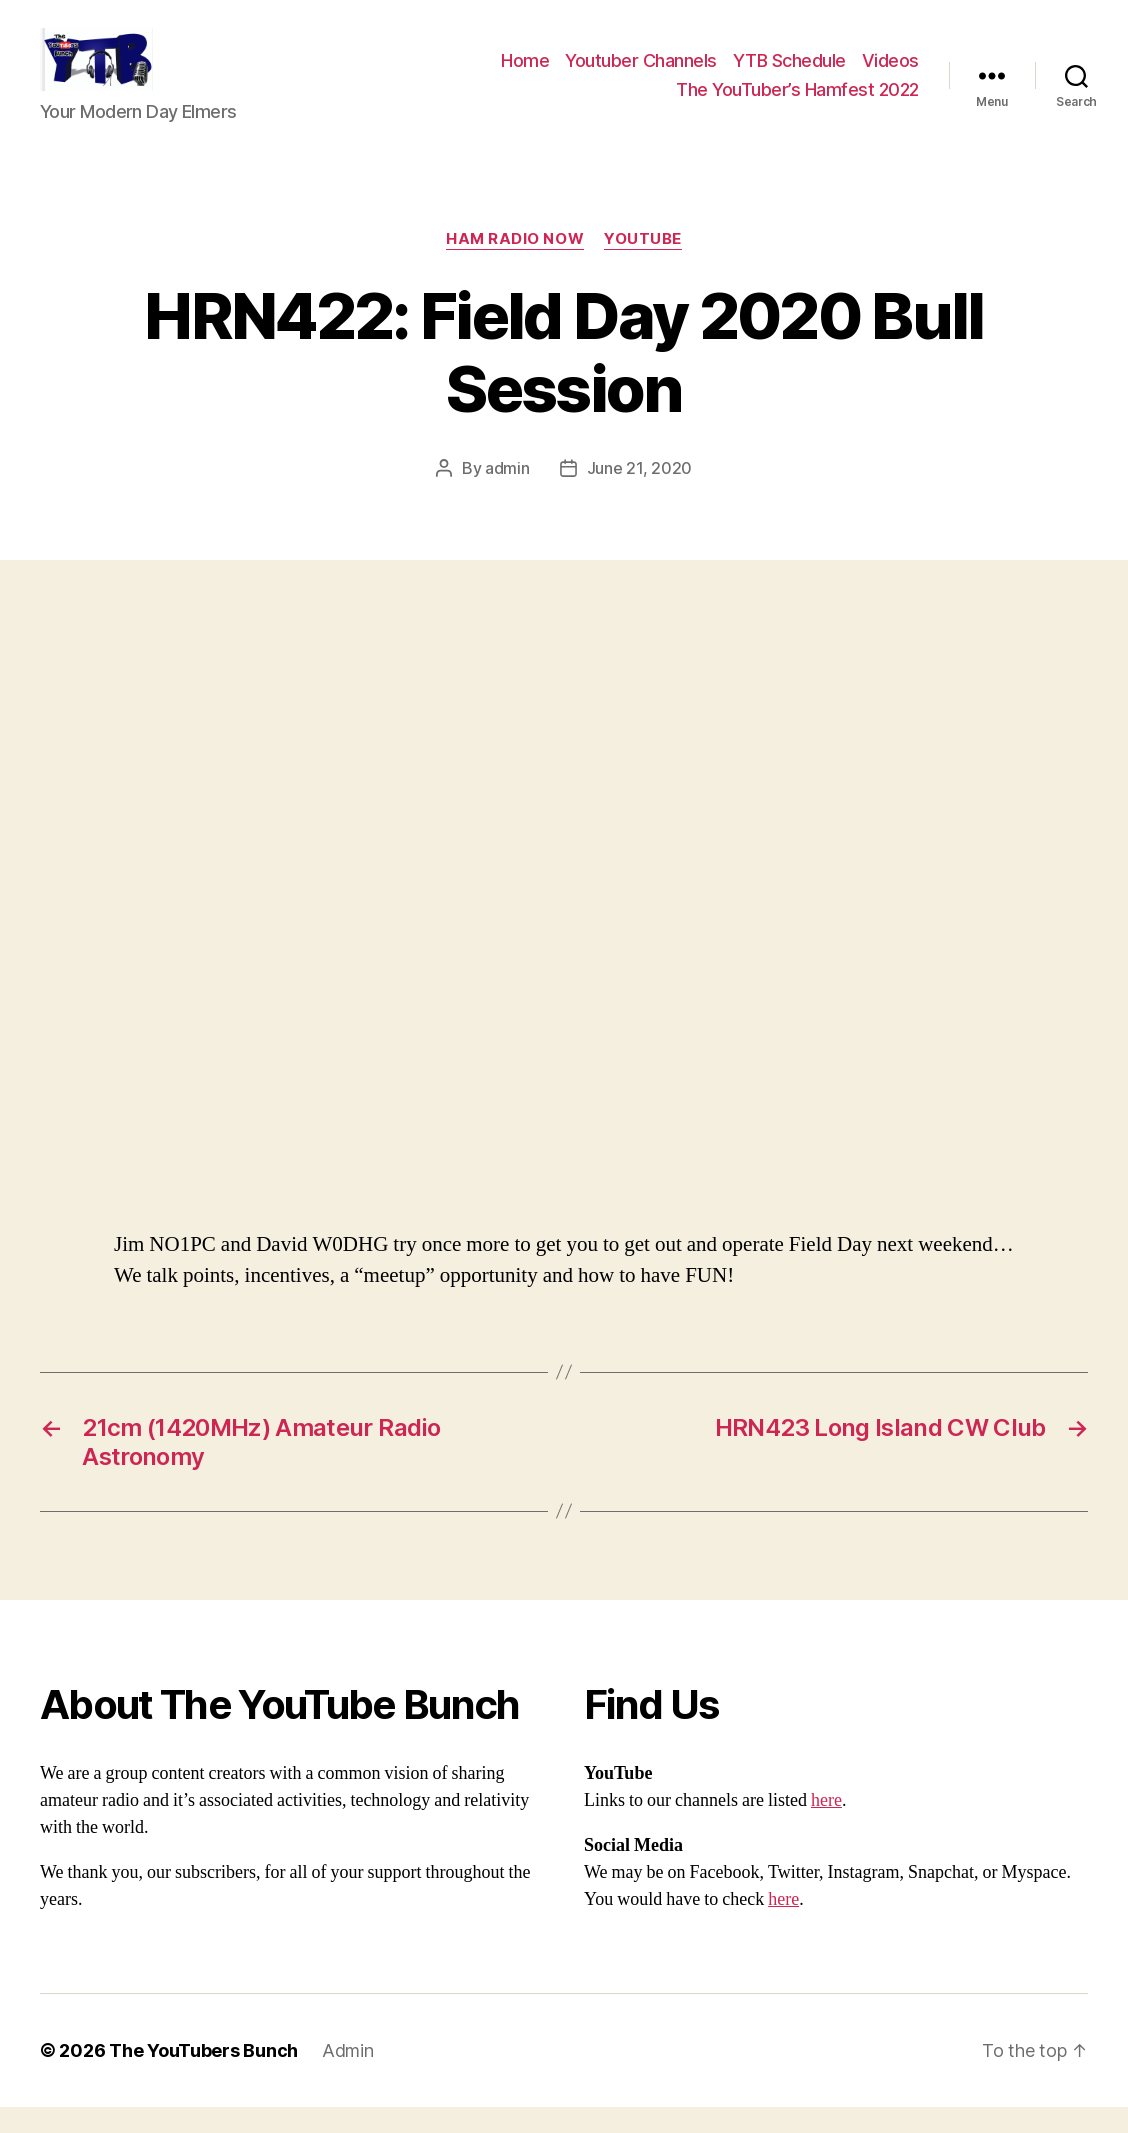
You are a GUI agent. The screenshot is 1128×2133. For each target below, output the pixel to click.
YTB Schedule (789, 73)
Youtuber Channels (641, 73)
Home (525, 73)
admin (507, 494)
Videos (890, 73)
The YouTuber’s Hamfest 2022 (797, 102)
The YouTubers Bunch (203, 2076)
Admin (348, 2076)
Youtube (643, 266)
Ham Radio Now (515, 266)
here (826, 1826)
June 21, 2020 (640, 494)
